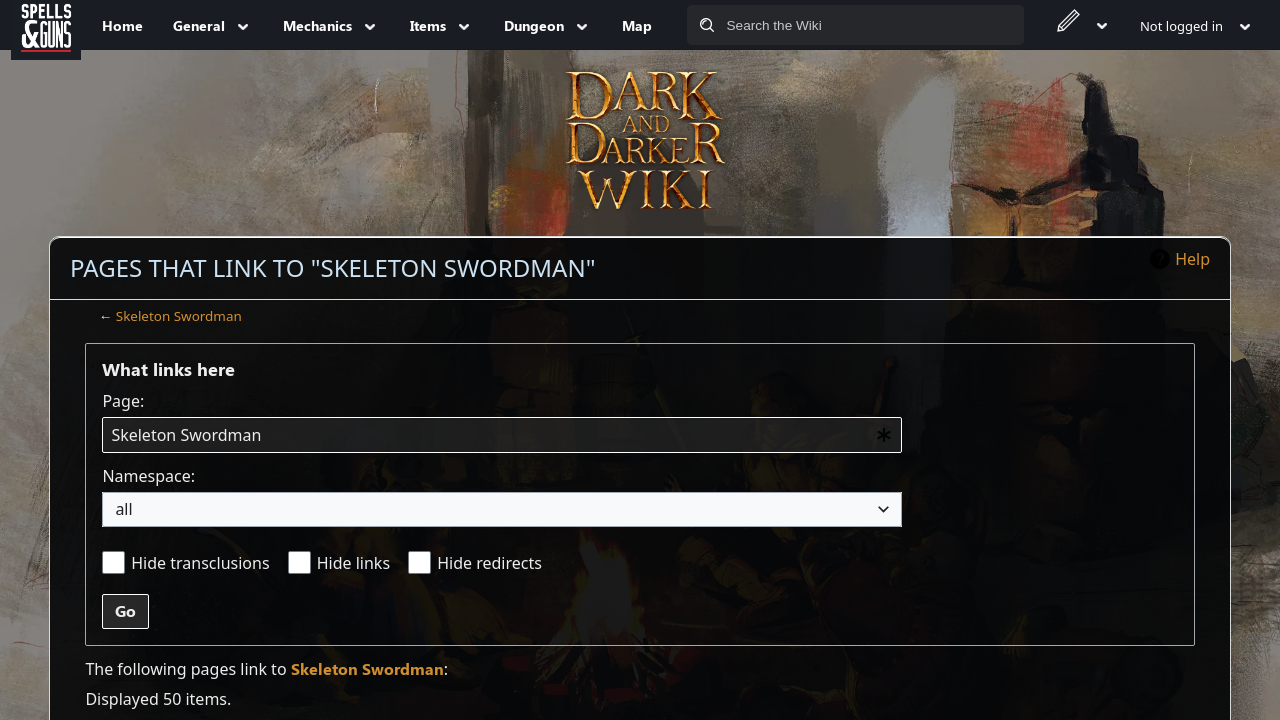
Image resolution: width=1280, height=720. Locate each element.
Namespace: (148, 476)
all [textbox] (123, 509)
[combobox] (502, 435)
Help (1192, 259)
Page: (123, 401)
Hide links (353, 563)
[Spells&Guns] (46, 25)
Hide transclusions (200, 563)
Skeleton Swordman (179, 316)
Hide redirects (489, 563)
